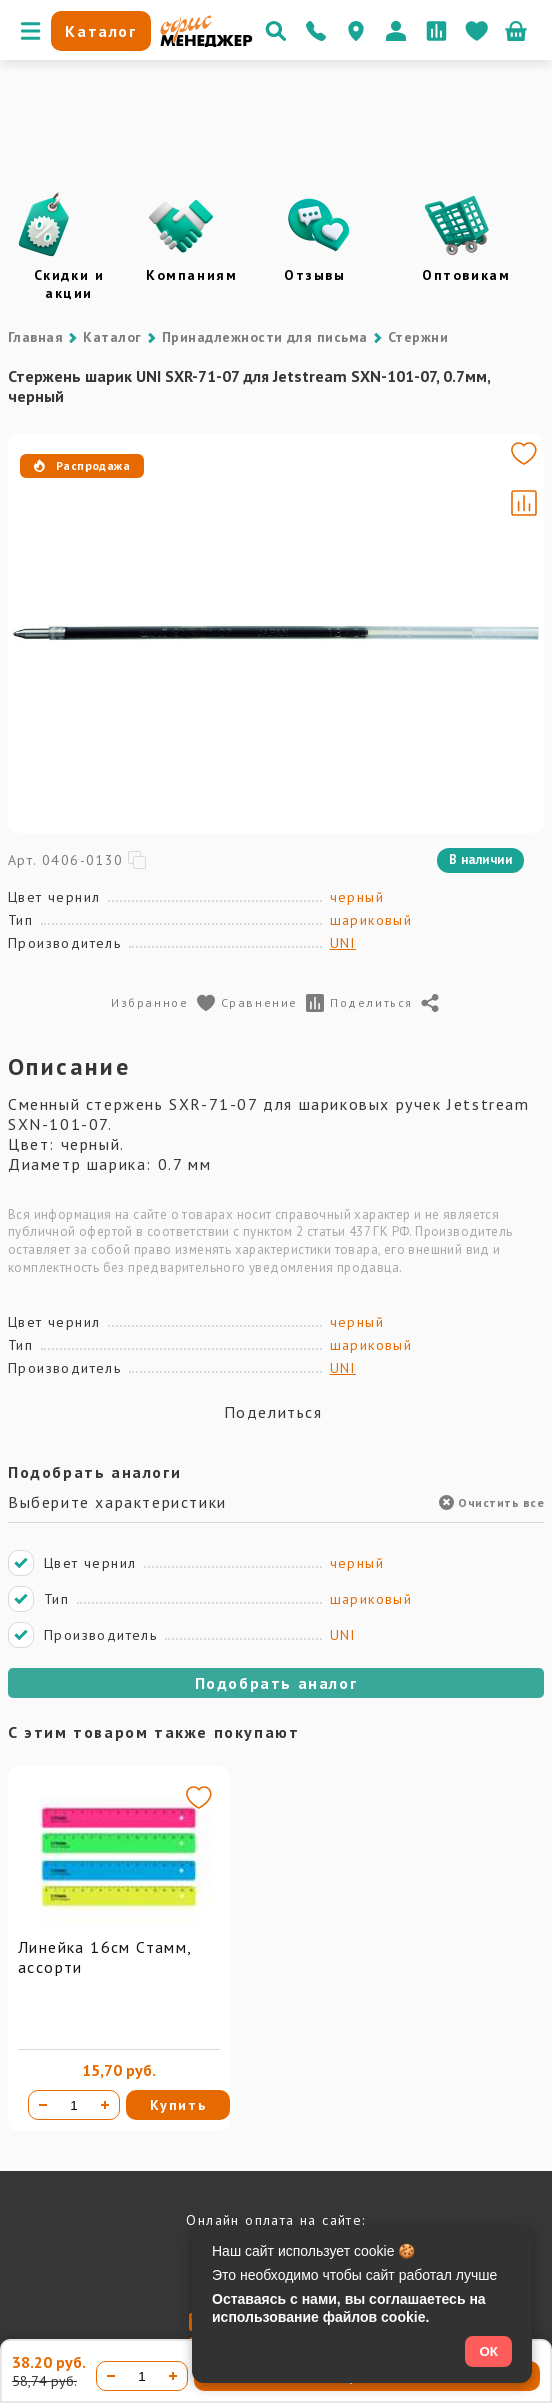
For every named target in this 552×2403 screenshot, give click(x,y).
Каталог (112, 337)
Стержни (418, 337)
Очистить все (491, 1502)
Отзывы (315, 275)
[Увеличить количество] (105, 2105)
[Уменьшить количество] (43, 2105)
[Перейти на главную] (206, 42)
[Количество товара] (74, 2105)
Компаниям (191, 275)
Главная (35, 337)
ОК (488, 2351)
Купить (178, 2105)
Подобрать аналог (276, 1683)
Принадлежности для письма (265, 337)
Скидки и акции (69, 284)
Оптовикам (466, 275)
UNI (343, 943)
